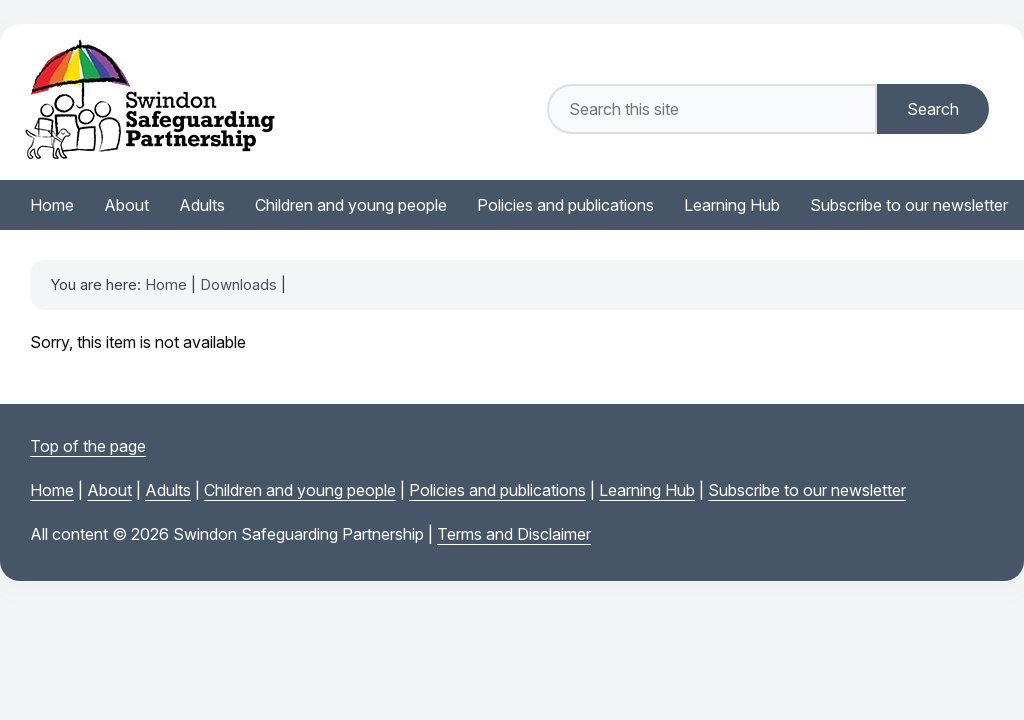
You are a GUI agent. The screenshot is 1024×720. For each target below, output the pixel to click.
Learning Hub (647, 490)
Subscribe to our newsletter (807, 490)
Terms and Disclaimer (514, 534)
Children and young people (300, 490)
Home (166, 284)
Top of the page (88, 446)
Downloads (238, 284)
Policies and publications (497, 490)
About (109, 490)
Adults (168, 490)
